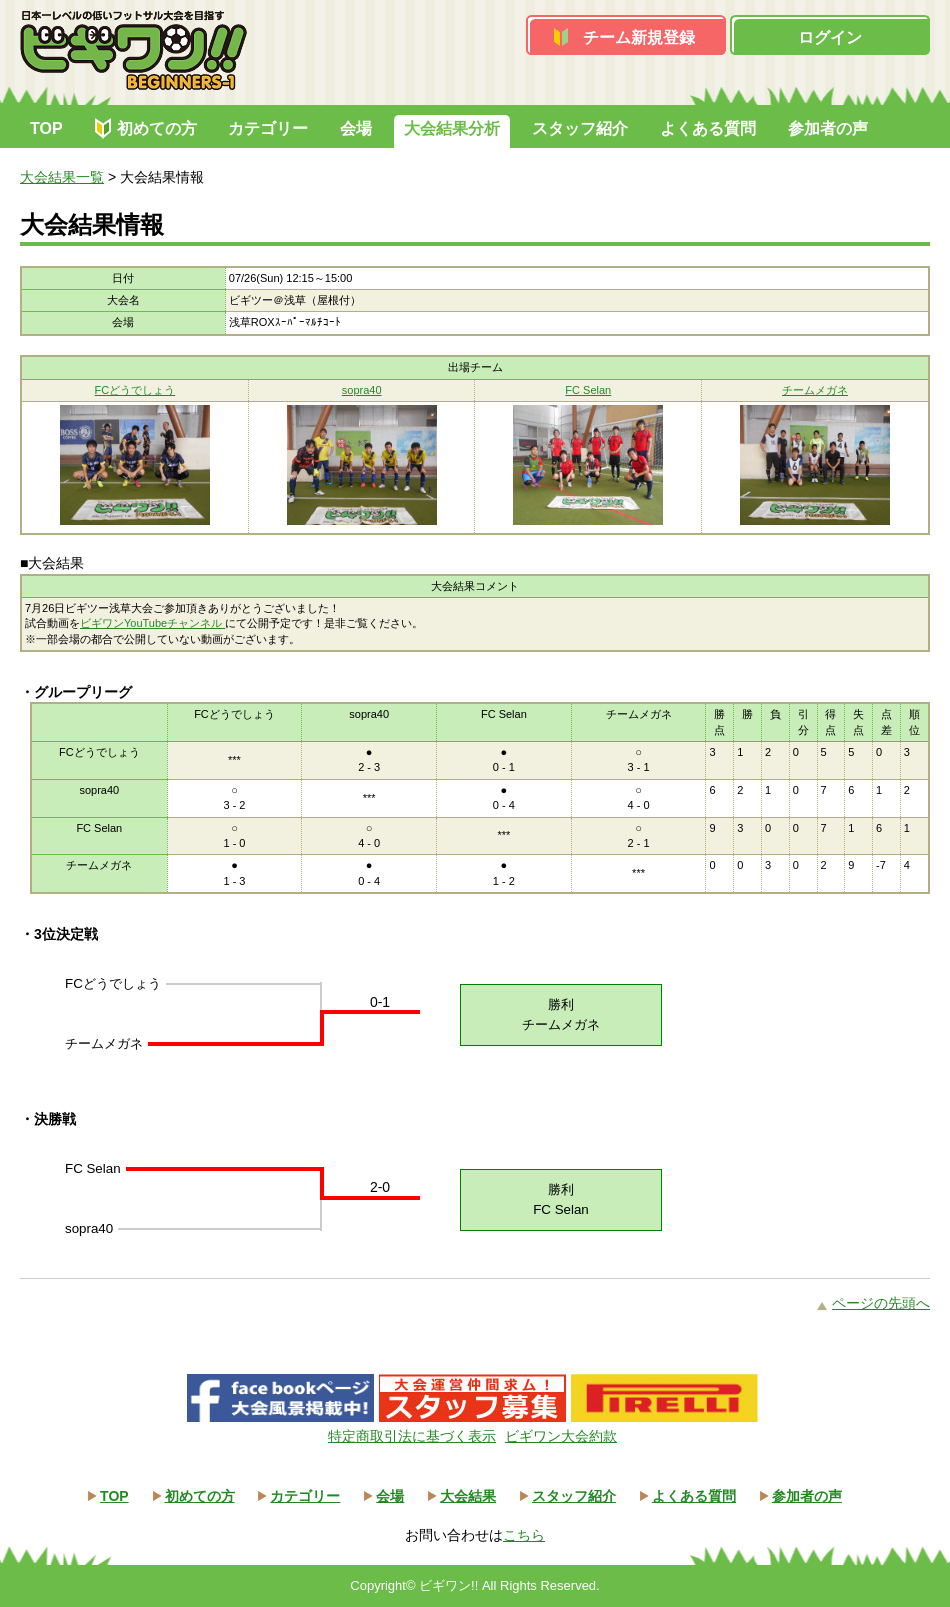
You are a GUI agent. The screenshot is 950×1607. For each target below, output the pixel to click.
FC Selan (588, 390)
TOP (46, 128)
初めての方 (157, 128)
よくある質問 (708, 128)
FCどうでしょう (135, 390)
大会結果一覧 (62, 177)
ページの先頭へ (881, 1303)
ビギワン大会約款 (561, 1436)
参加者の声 (828, 128)
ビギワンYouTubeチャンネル (152, 623)
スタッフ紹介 (580, 128)
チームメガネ (815, 390)
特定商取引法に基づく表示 (412, 1436)
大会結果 (468, 1496)
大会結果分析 (452, 128)
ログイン (830, 37)
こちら (524, 1535)
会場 (356, 128)
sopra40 (362, 390)
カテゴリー (268, 128)
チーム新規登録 (639, 37)
